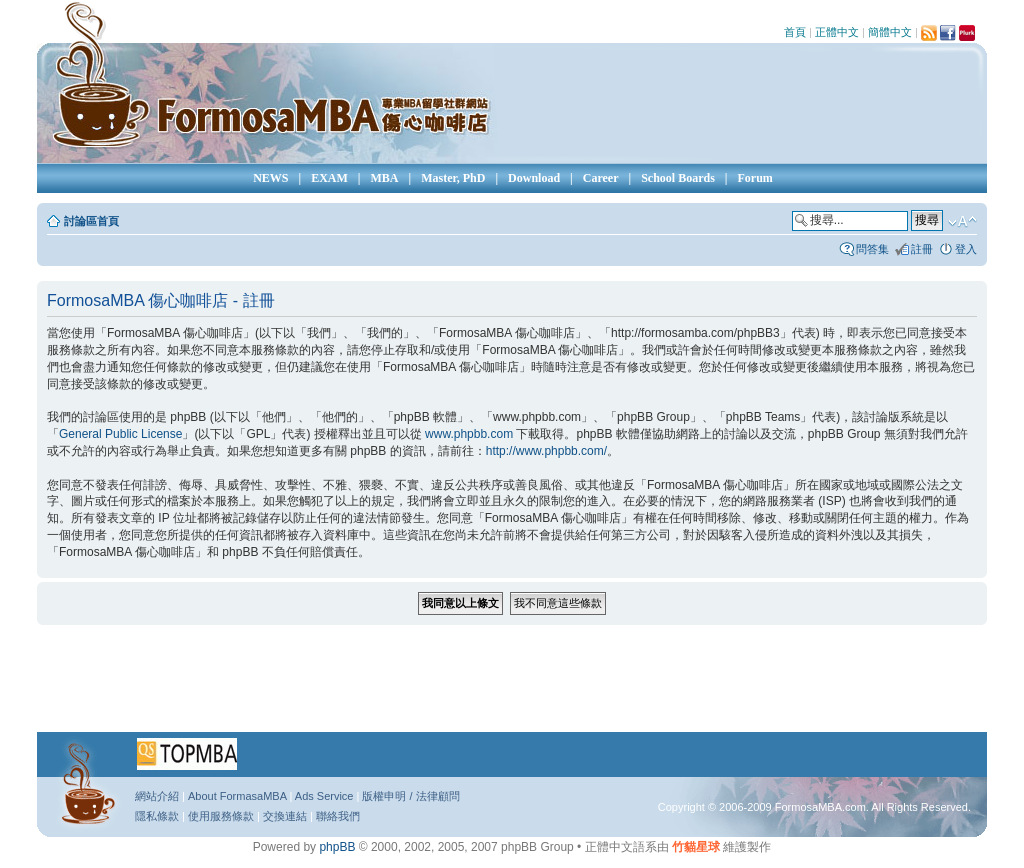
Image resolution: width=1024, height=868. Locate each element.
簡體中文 (890, 32)
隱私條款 (157, 816)
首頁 (795, 32)
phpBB (337, 847)
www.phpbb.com (469, 434)
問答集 (872, 249)
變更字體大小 (962, 222)
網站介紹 (157, 796)
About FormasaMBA (237, 796)
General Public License (120, 434)
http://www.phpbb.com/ (546, 451)
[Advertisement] (512, 685)
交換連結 (285, 816)
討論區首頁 (91, 221)
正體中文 (837, 32)
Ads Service (324, 796)
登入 (966, 249)
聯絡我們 (338, 816)
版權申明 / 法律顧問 (410, 796)
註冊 (922, 249)
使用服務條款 (221, 816)
